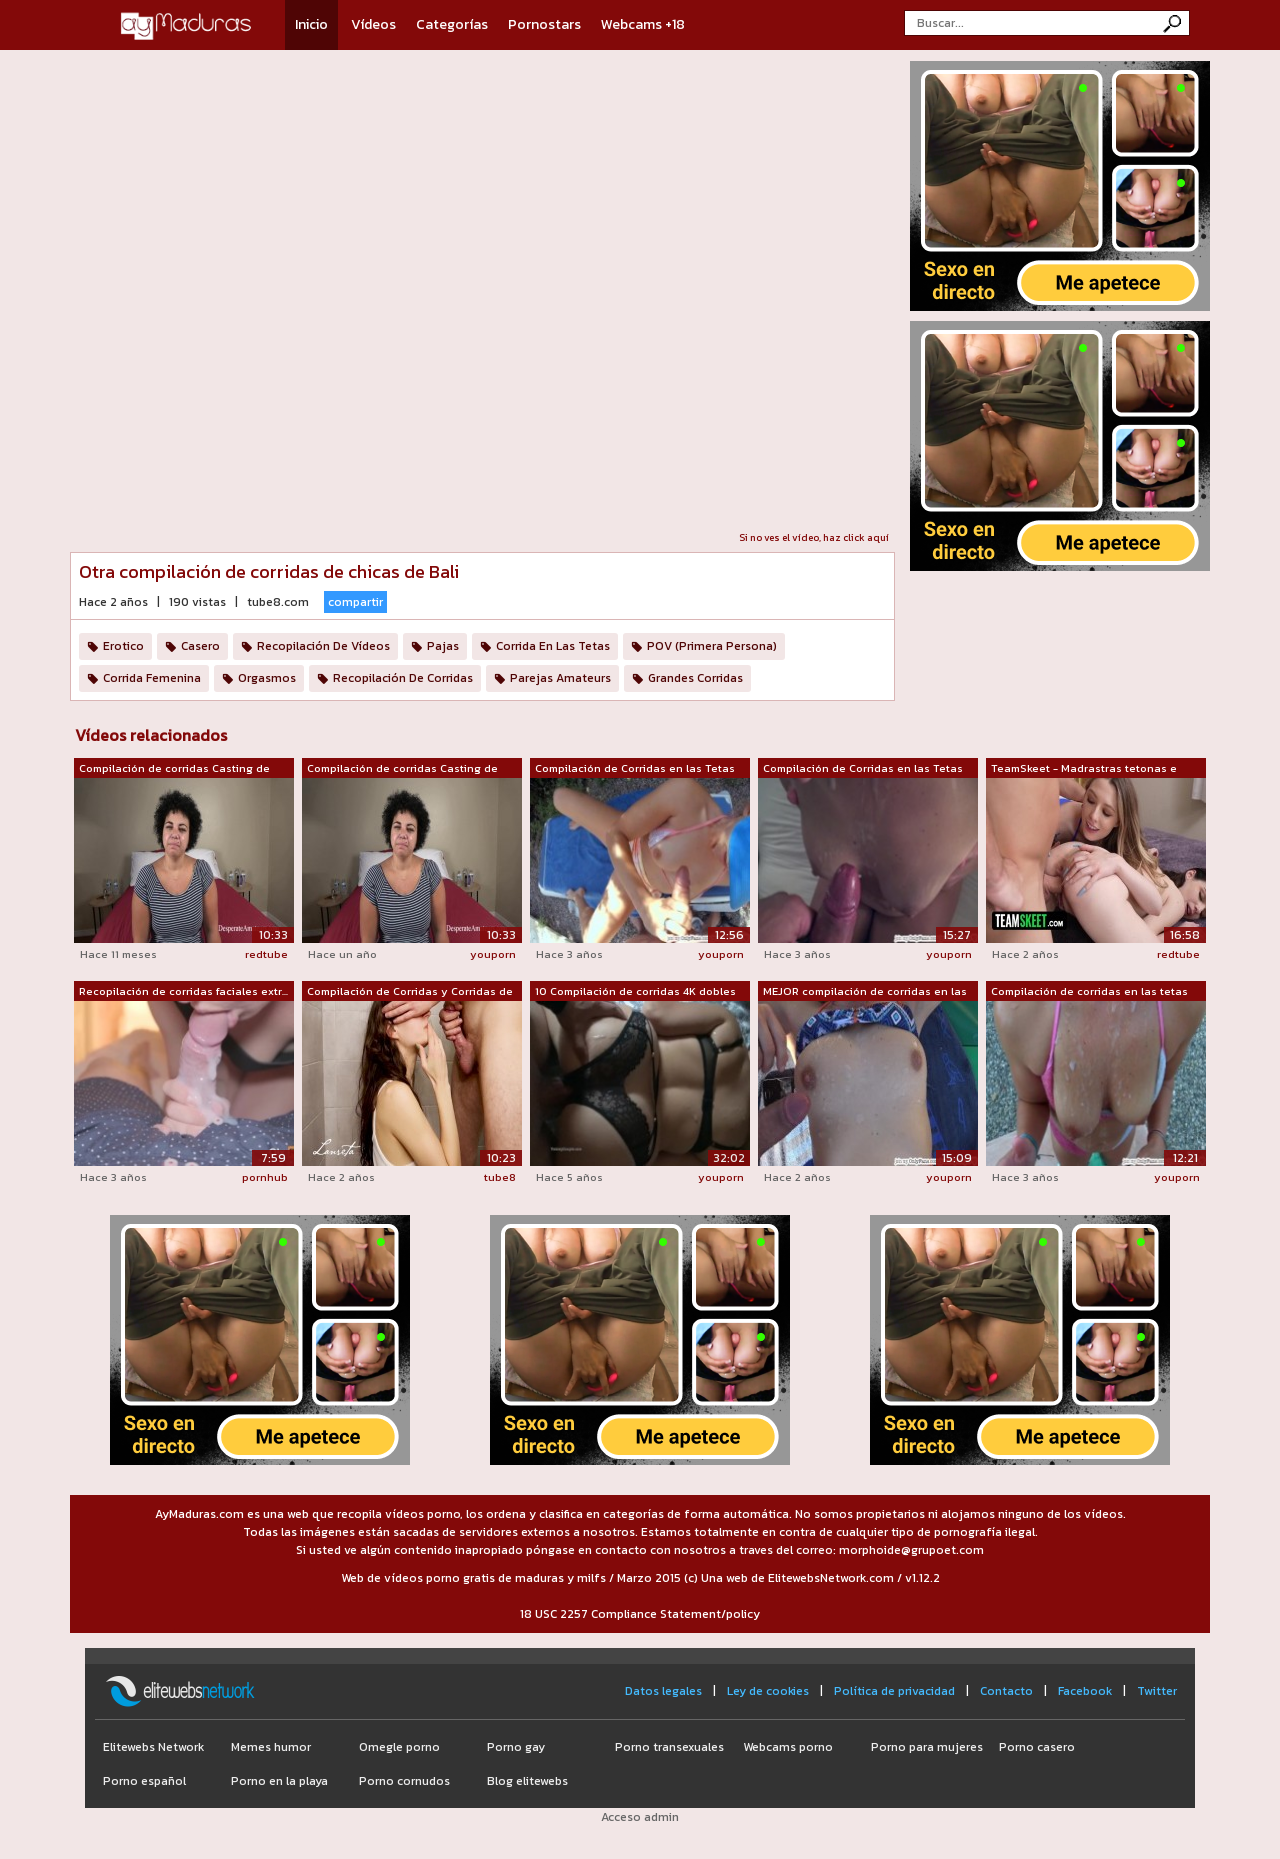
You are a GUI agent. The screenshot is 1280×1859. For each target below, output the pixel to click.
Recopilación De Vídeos (323, 646)
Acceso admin (640, 1817)
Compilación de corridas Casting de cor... (174, 769)
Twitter (1157, 1691)
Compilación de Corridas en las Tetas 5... (863, 769)
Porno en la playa (279, 1781)
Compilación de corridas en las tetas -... (1089, 992)
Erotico (123, 646)
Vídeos (373, 24)
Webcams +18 (643, 24)
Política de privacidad (894, 1691)
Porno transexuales (669, 1747)
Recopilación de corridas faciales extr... (183, 991)
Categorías (452, 24)
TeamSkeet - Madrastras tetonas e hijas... (1084, 769)
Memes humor (271, 1747)
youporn (493, 954)
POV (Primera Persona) (712, 646)
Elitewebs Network (153, 1747)
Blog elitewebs (527, 1781)
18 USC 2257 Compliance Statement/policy (640, 1614)
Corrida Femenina (152, 678)
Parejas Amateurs (560, 678)
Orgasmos (267, 678)
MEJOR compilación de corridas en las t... (865, 992)
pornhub (265, 1177)
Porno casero (1037, 1747)
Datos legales (663, 1691)
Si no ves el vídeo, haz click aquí (814, 537)
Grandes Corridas (695, 678)
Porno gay (516, 1747)
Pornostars (544, 24)
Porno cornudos (404, 1781)
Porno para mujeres (927, 1747)
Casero (200, 646)
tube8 (500, 1177)
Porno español (144, 1781)
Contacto (1006, 1691)
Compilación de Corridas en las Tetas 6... (635, 769)
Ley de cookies (768, 1691)
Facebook (1085, 1691)
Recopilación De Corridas (403, 678)
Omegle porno (399, 1747)
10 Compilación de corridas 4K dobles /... (635, 992)
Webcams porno (788, 1747)
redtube (266, 954)
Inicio (311, 24)
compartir (355, 602)
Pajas (443, 646)
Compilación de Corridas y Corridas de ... (410, 992)
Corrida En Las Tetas (553, 646)
